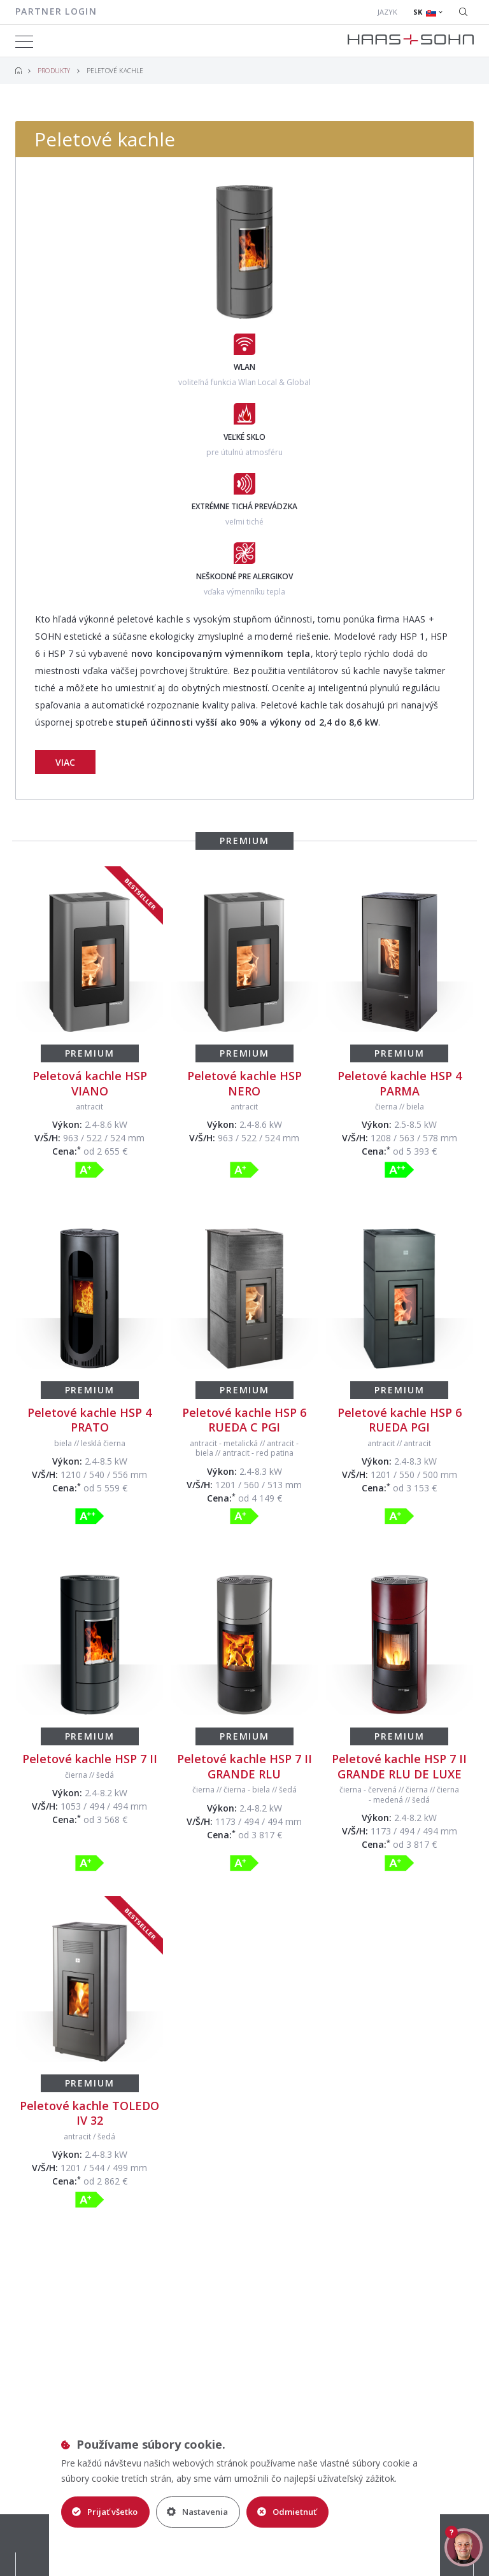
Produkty (54, 70)
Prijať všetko (105, 2511)
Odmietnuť (286, 2511)
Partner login (56, 11)
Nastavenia (197, 2511)
